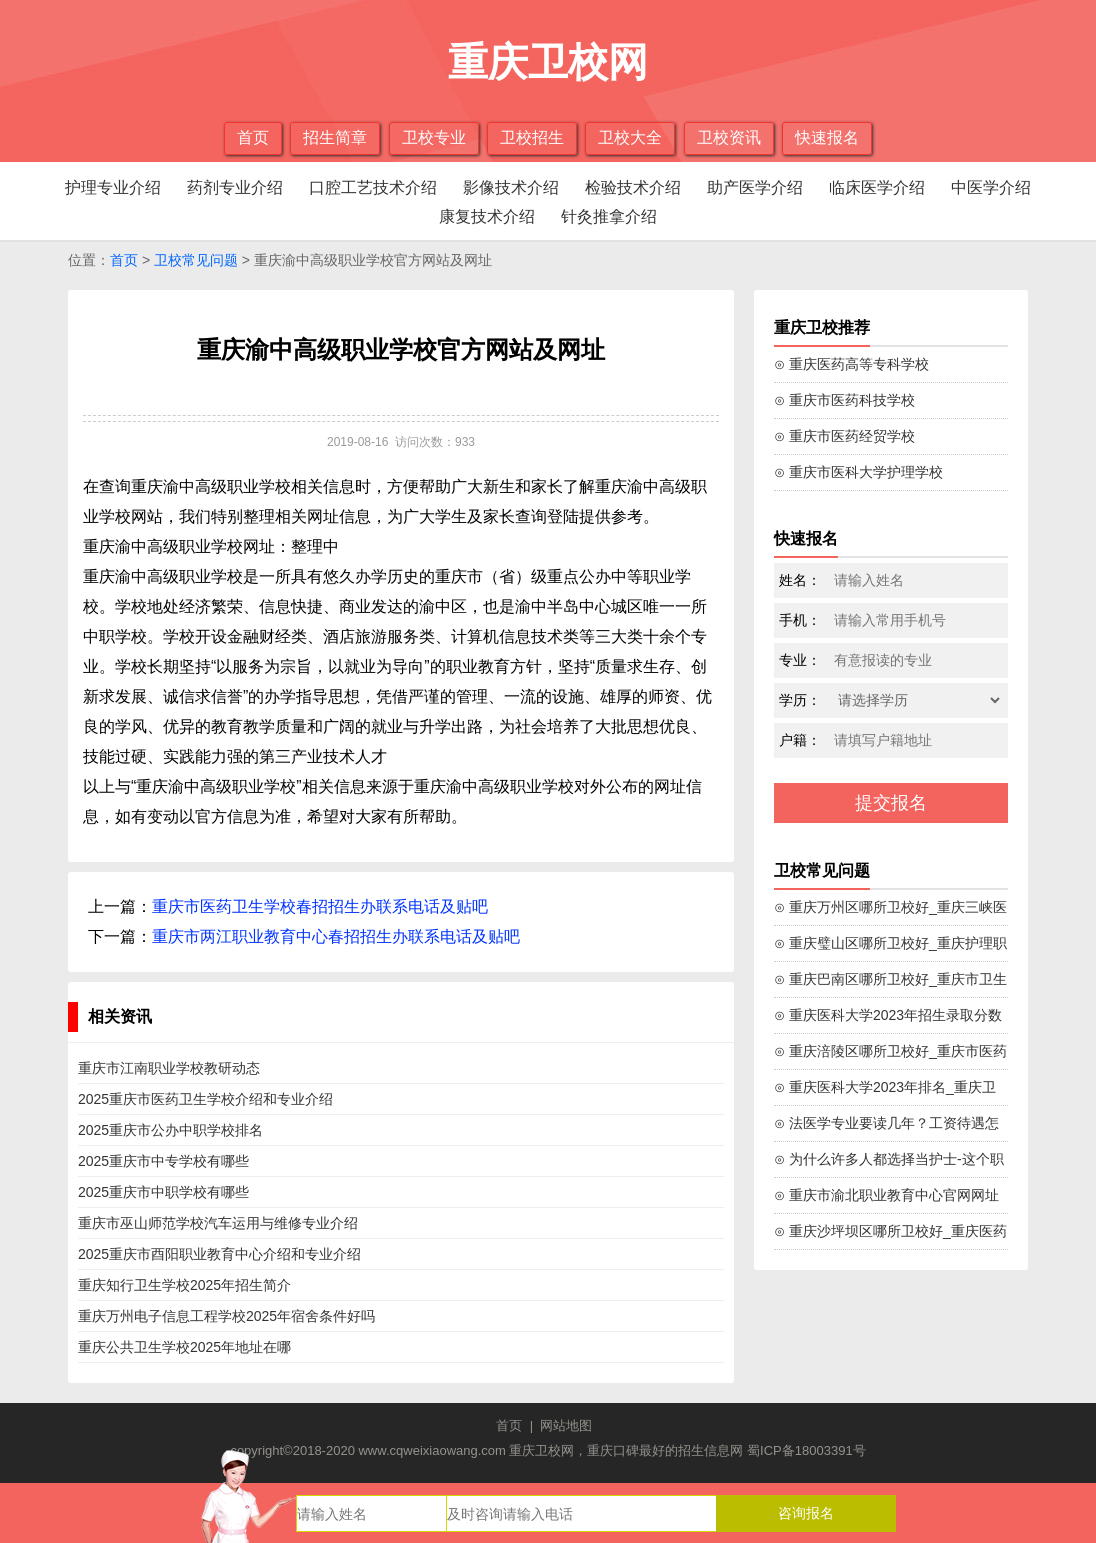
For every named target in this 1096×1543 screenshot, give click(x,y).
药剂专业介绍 (235, 187)
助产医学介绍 (755, 187)
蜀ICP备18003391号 (806, 1450)
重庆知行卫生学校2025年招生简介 (184, 1285)
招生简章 (335, 137)
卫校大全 (630, 137)
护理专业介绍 (113, 187)
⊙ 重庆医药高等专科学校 (851, 364)
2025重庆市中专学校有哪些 (163, 1161)
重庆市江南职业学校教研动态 (169, 1068)
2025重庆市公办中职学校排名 (170, 1130)
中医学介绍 (991, 187)
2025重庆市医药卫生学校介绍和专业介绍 (205, 1099)
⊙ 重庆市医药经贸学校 (844, 436)
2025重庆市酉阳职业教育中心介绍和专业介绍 (219, 1254)
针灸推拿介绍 (609, 216)
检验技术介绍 (633, 187)
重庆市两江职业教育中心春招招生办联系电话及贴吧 (336, 936)
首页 (253, 137)
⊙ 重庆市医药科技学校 (844, 400)
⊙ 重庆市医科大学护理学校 (858, 472)
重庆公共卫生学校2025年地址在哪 (184, 1347)
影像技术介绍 (511, 187)
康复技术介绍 (487, 216)
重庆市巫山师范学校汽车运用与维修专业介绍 (218, 1223)
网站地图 (566, 1425)
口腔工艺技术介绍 (373, 187)
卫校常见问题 (196, 260)
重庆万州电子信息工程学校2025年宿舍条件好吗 (226, 1316)
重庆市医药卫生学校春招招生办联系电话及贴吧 (320, 906)
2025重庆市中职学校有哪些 (163, 1192)
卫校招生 (532, 137)
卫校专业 (434, 137)
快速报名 (827, 137)
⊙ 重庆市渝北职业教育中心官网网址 (886, 1195)
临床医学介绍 (877, 187)
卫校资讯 (729, 137)
